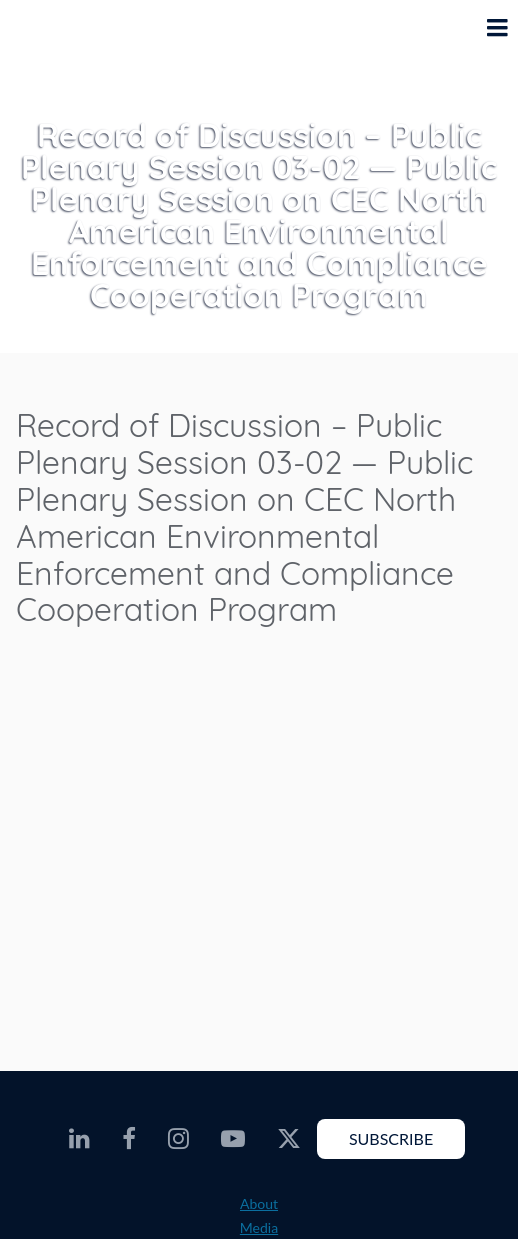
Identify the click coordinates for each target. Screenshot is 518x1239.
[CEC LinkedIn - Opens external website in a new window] (79, 1139)
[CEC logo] (66, 43)
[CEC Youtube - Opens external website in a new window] (233, 1139)
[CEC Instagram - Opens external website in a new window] (178, 1139)
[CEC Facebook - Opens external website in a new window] (129, 1139)
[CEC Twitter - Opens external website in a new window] (289, 1139)
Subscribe (391, 1138)
